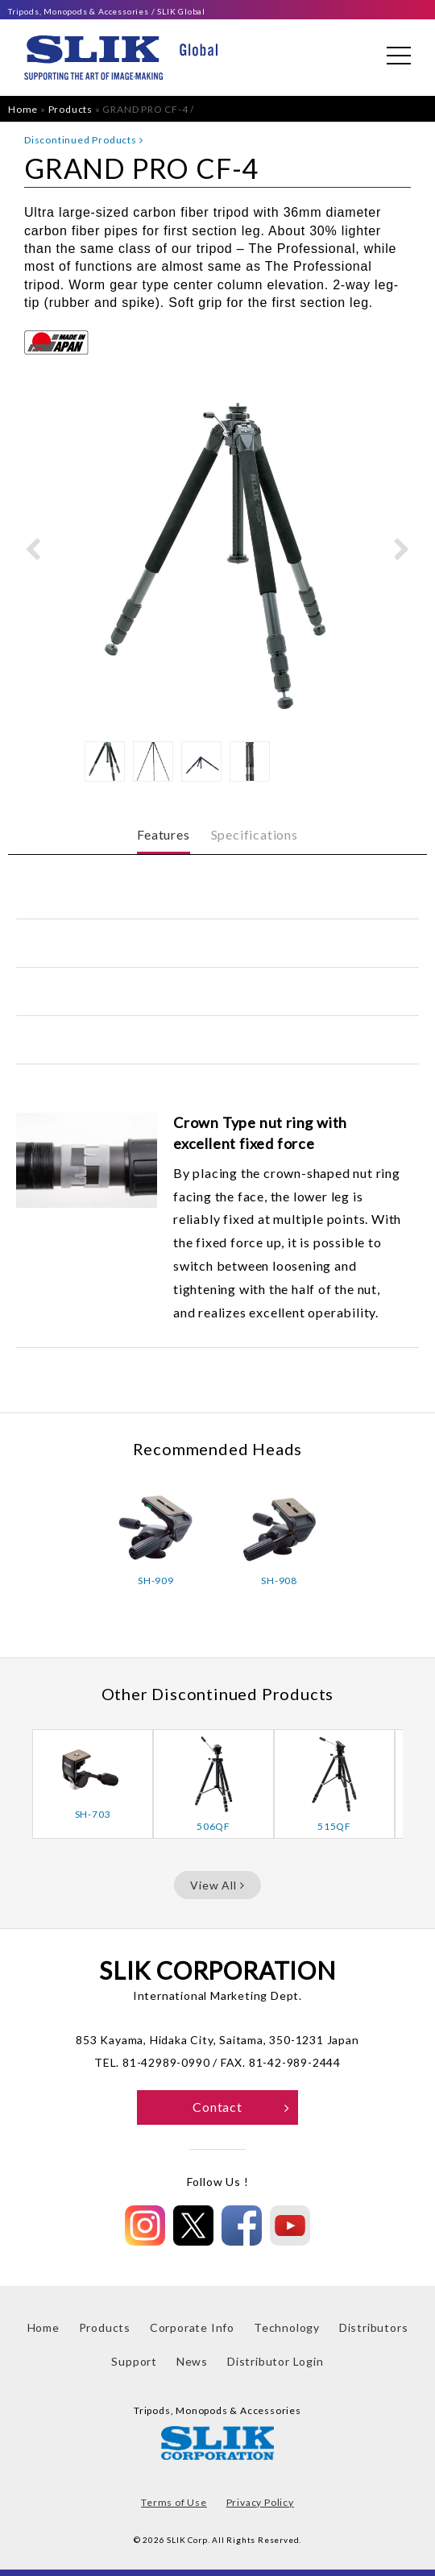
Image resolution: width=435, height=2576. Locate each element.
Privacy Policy (260, 2502)
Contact (241, 2106)
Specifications (254, 834)
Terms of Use (174, 2502)
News (192, 2361)
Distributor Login (275, 2361)
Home (23, 109)
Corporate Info (192, 2327)
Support (134, 2361)
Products (70, 109)
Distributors (373, 2327)
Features (163, 834)
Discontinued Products (83, 140)
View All (217, 1885)
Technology (287, 2327)
